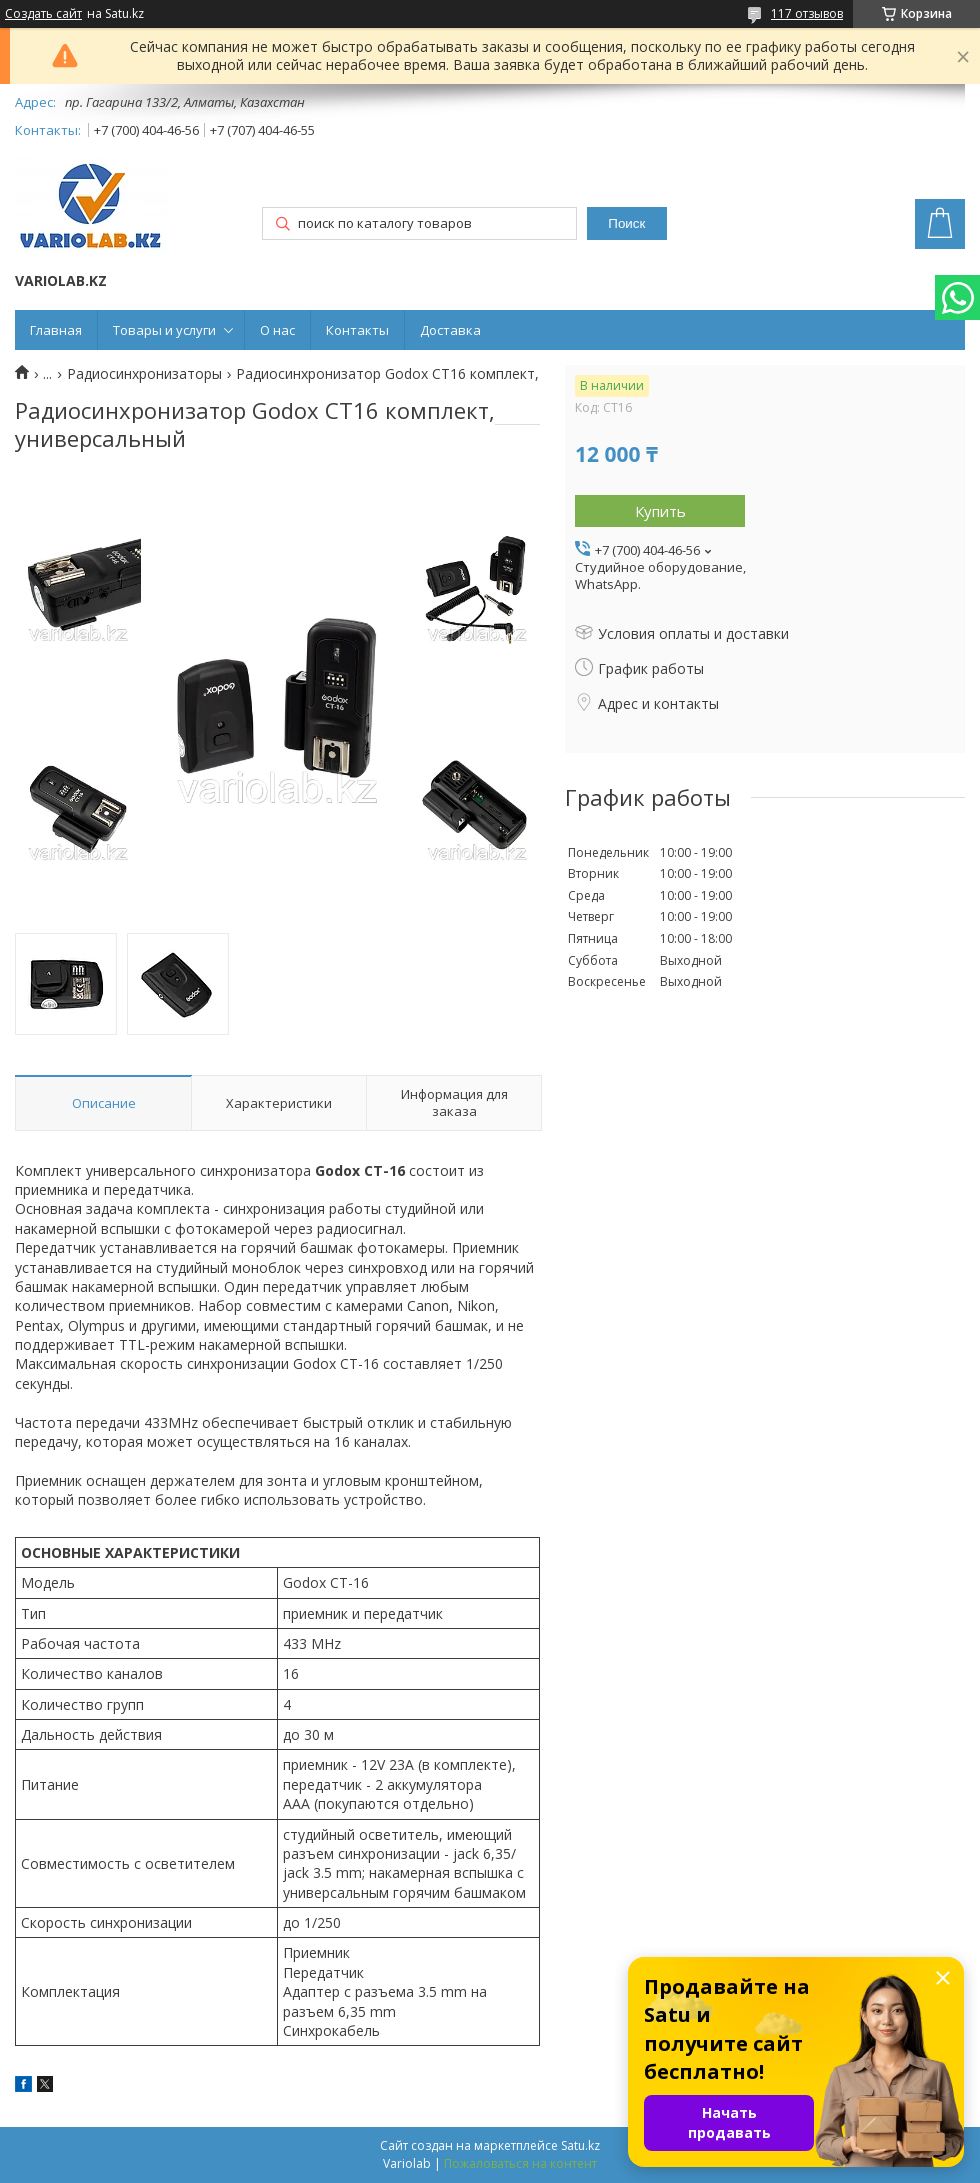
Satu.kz (580, 2145)
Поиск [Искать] (626, 223)
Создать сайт (43, 14)
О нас (277, 330)
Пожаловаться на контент (520, 2163)
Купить (660, 511)
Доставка (450, 330)
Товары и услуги (164, 330)
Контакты (357, 330)
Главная (56, 330)
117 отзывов (807, 13)
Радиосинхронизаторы (144, 374)
